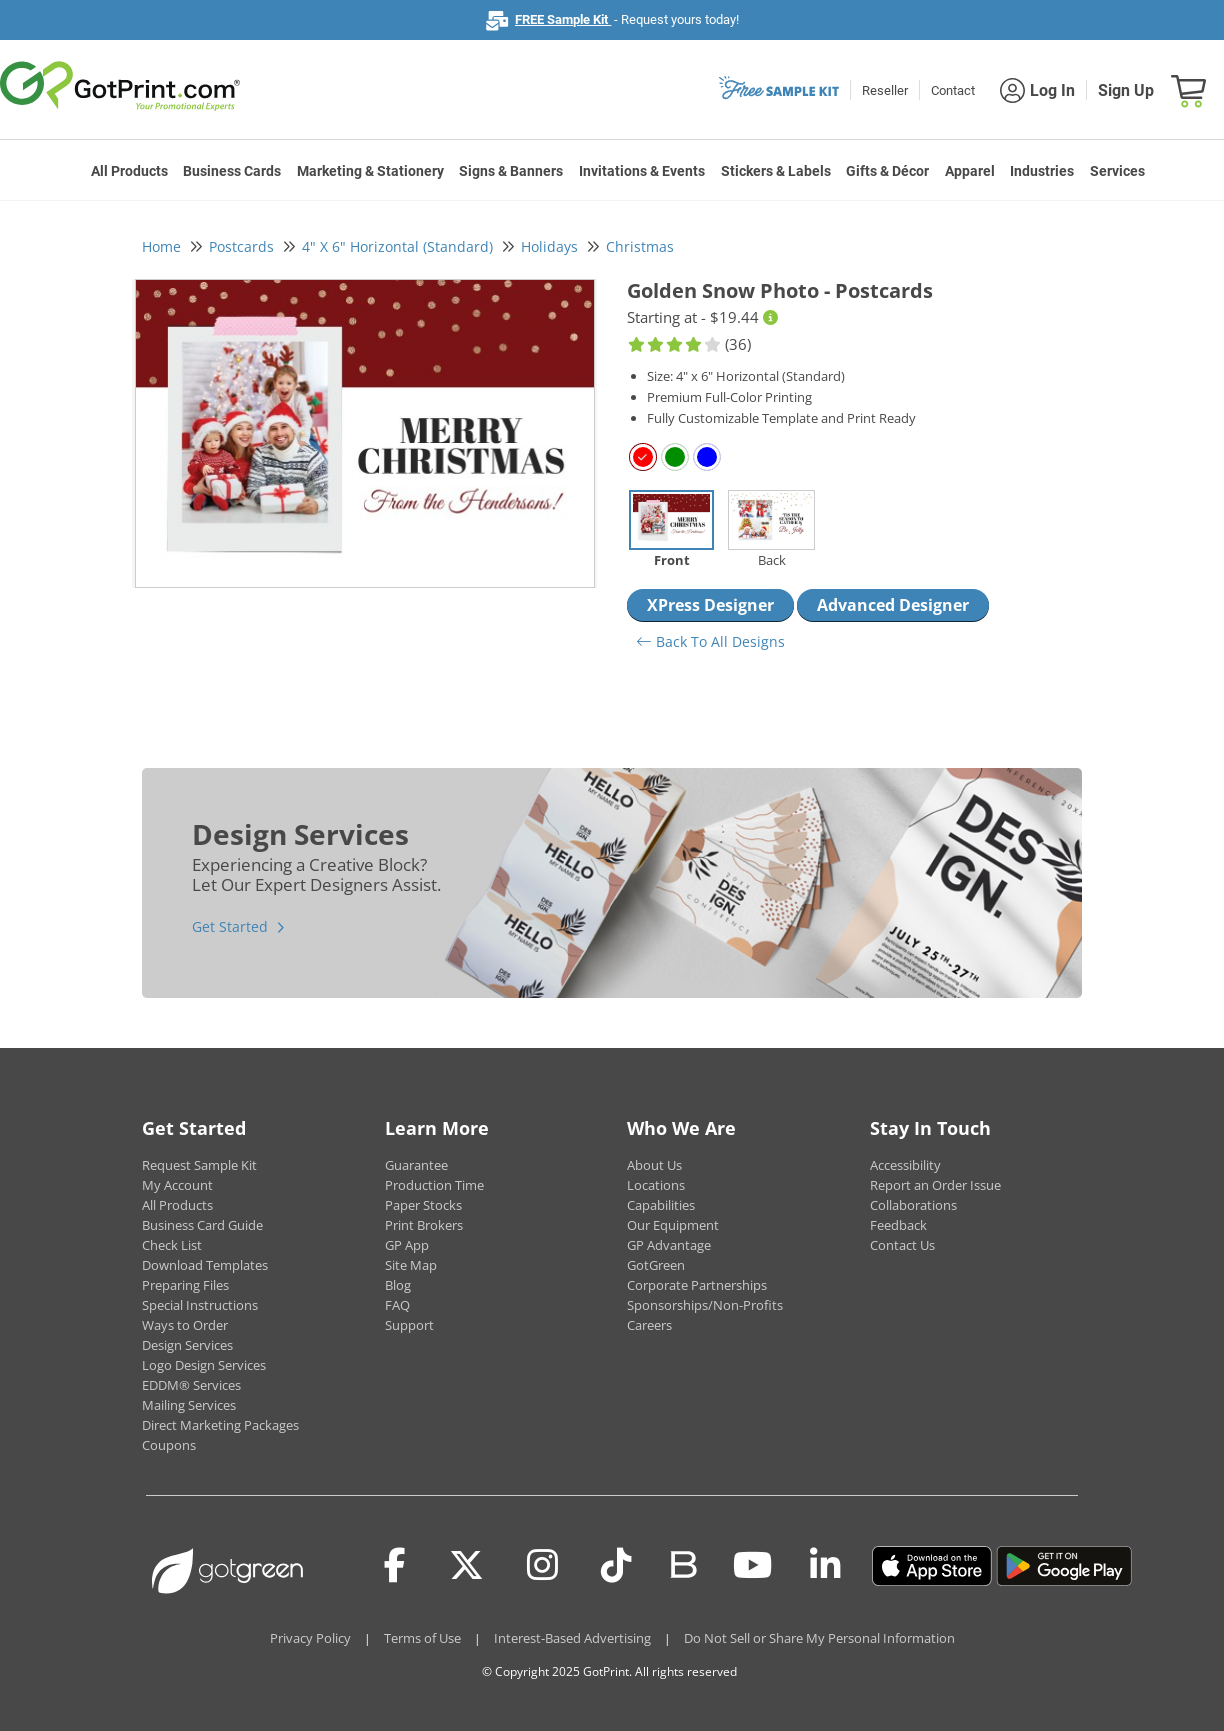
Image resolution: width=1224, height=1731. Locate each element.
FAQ (397, 1305)
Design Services (187, 1345)
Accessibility (905, 1165)
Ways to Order (185, 1325)
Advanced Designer (893, 605)
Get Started (230, 926)
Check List (172, 1245)
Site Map (411, 1265)
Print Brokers (424, 1225)
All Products (129, 171)
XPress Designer (710, 605)
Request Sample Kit (199, 1165)
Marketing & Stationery (370, 171)
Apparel (970, 171)
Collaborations (913, 1205)
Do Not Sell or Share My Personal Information (819, 1638)
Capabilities (661, 1205)
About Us (654, 1165)
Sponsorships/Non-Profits (705, 1305)
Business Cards (232, 171)
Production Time (434, 1185)
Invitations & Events (642, 171)
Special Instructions (200, 1305)
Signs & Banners (511, 171)
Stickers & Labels (776, 171)
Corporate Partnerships (697, 1285)
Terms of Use (422, 1638)
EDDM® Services (191, 1385)
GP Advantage (669, 1245)
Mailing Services (189, 1405)
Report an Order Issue (935, 1185)
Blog (398, 1285)
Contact (953, 90)
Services (1117, 171)
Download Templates (205, 1265)
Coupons (169, 1445)
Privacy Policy (310, 1638)
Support (409, 1325)
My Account (177, 1185)
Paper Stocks (423, 1205)
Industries (1042, 171)
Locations (656, 1185)
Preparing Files (185, 1285)
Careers (649, 1325)
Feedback (898, 1225)
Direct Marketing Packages (220, 1425)
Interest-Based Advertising (572, 1638)
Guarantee (416, 1165)
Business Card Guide (202, 1225)
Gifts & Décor (887, 171)
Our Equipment (673, 1225)
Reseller (885, 90)
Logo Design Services (204, 1365)
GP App (407, 1245)
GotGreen (656, 1265)
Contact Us (902, 1245)
